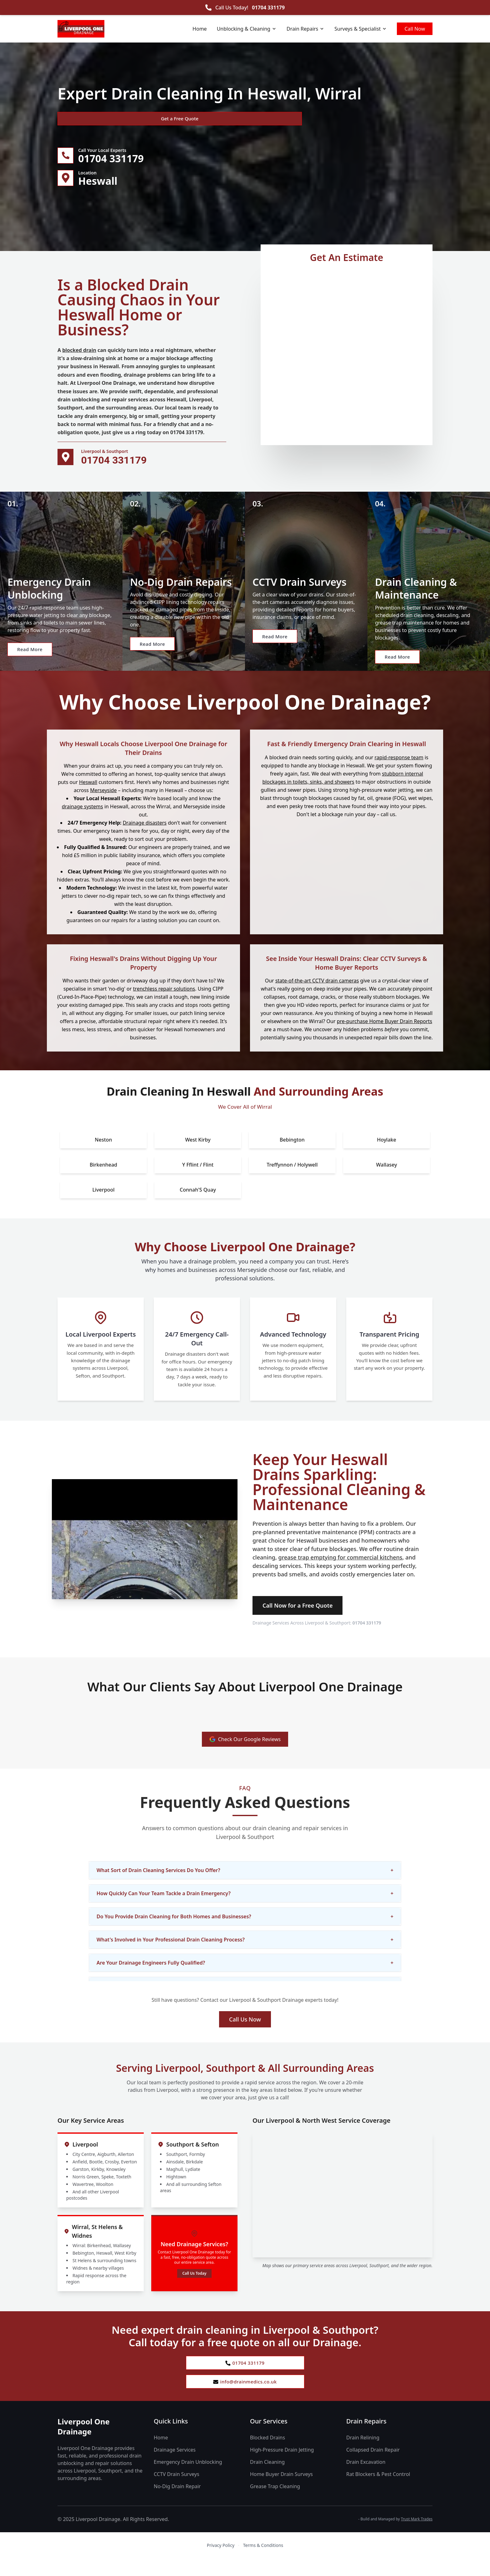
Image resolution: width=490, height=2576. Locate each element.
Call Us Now (245, 2033)
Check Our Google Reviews (245, 1753)
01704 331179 (268, 7)
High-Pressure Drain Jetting (282, 2467)
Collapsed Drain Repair (373, 2467)
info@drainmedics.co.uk (245, 2398)
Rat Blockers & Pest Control (378, 2491)
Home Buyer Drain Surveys (281, 2491)
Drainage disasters (145, 837)
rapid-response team (399, 771)
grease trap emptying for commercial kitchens (340, 1571)
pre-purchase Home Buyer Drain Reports (384, 1035)
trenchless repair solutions (164, 1003)
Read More (35, 665)
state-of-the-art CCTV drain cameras (317, 995)
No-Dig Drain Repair (177, 2503)
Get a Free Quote (91, 119)
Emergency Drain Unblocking (188, 2479)
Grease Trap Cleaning (275, 2503)
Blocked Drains (267, 2455)
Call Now (414, 28)
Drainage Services (175, 2467)
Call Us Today (194, 2287)
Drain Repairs (305, 28)
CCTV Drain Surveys (176, 2491)
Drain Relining (362, 2455)
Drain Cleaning (267, 2479)
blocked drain (79, 353)
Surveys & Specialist (360, 28)
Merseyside (103, 804)
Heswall (88, 796)
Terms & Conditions (263, 2563)
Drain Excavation (365, 2479)
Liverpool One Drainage (84, 2444)
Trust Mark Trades (416, 2536)
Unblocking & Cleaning (247, 28)
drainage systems (82, 821)
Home (199, 28)
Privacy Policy (220, 2563)
